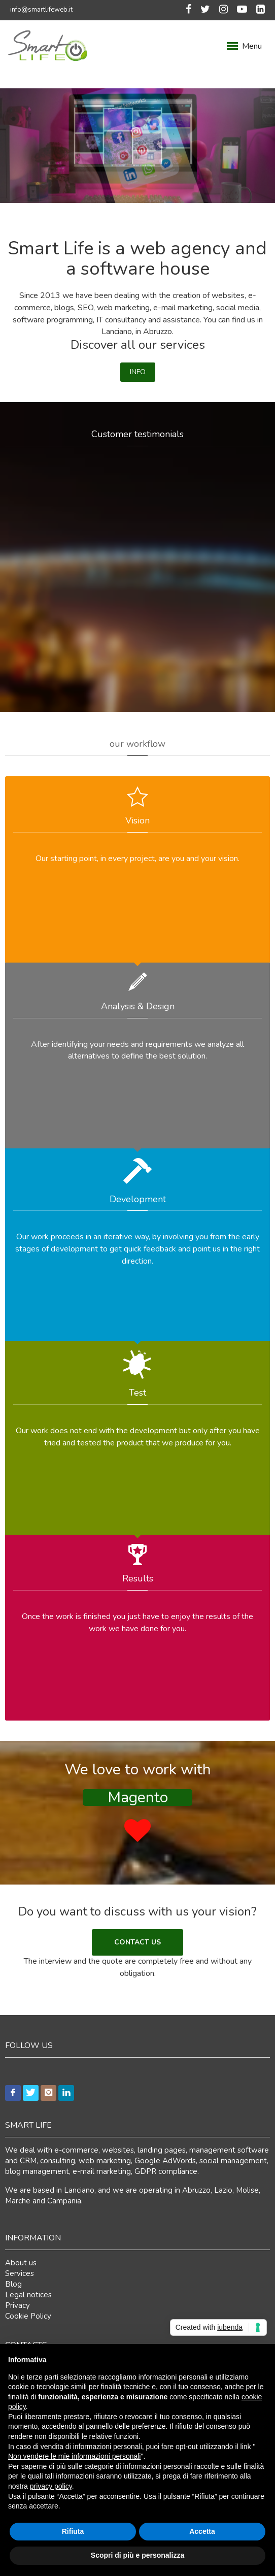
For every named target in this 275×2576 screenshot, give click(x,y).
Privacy (17, 2305)
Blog (13, 2284)
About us (21, 2263)
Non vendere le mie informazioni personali (74, 2456)
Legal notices (28, 2295)
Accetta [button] (202, 2531)
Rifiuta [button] (73, 2531)
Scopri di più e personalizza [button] (137, 2555)
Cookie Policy (28, 2316)
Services (19, 2273)
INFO (138, 372)
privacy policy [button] (51, 2486)
